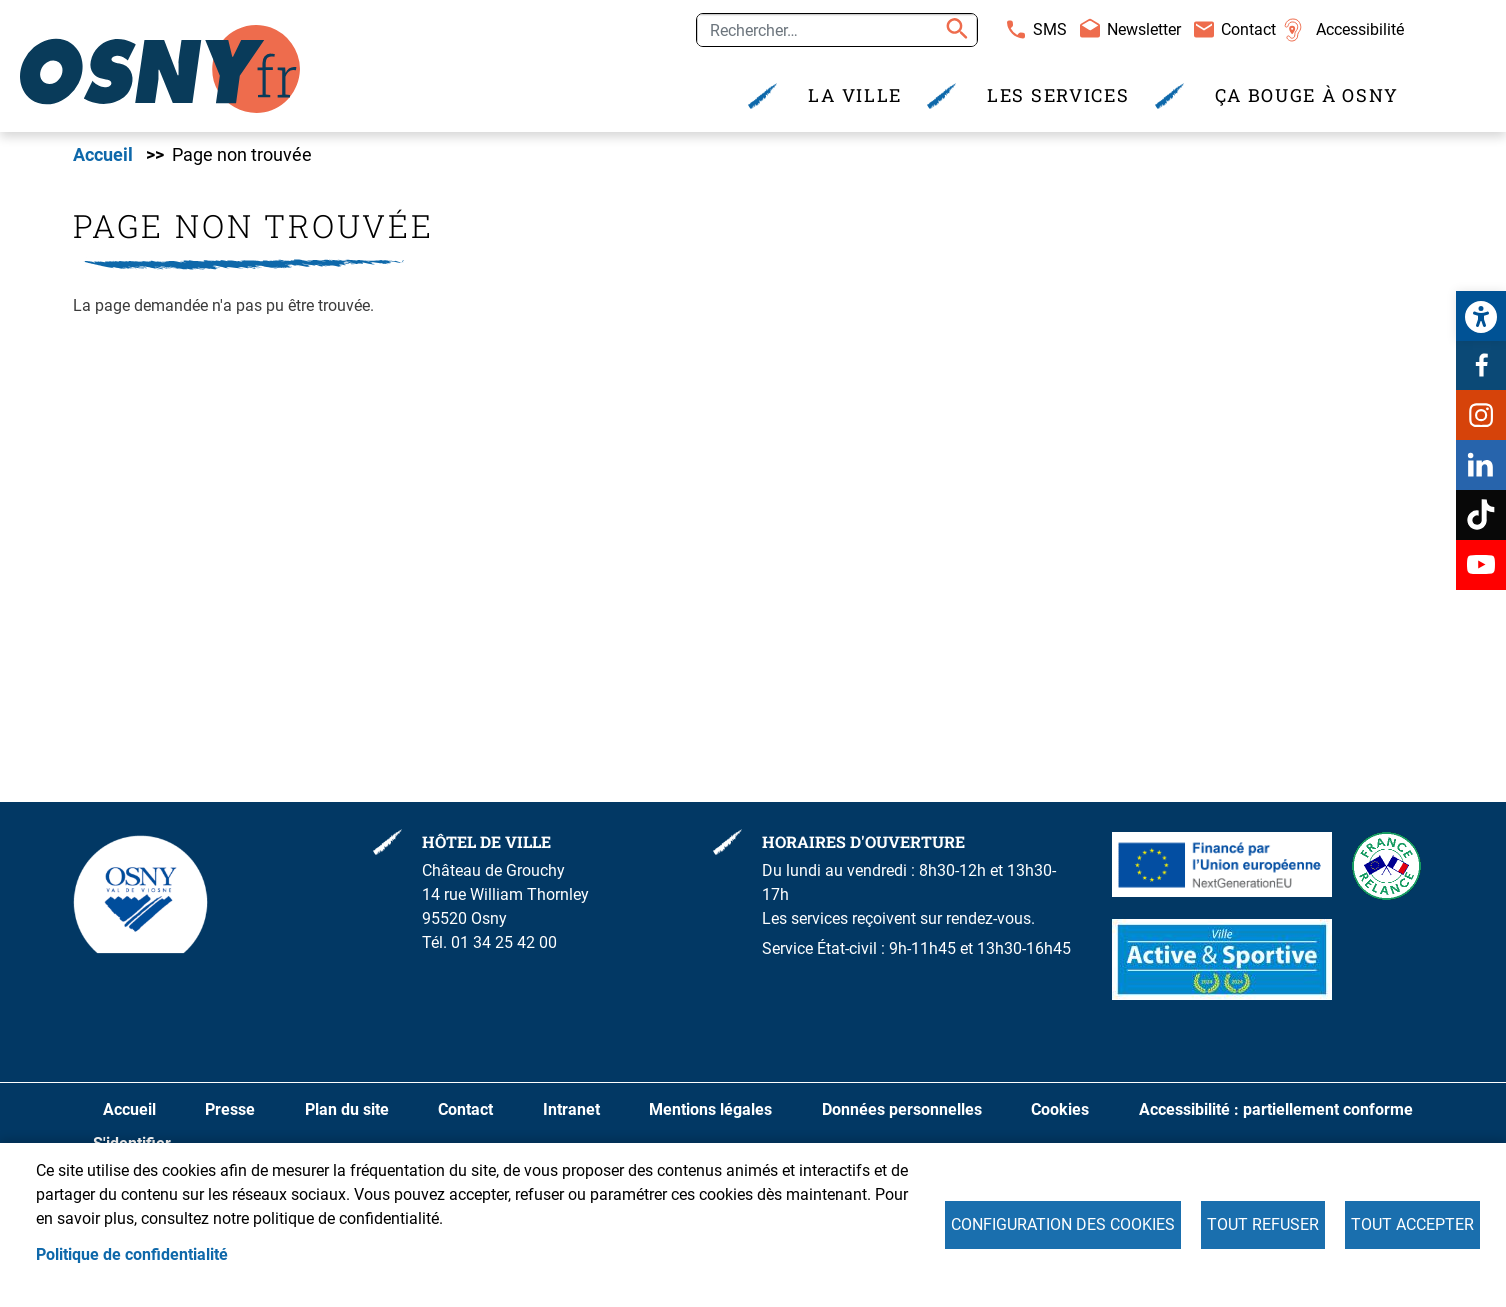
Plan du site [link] (347, 1109)
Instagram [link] (1481, 415)
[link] (1481, 316)
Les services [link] (1058, 95)
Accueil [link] (103, 155)
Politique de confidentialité (132, 1254)
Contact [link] (1248, 29)
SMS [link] (1050, 29)
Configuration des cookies (1063, 1224)
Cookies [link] (1060, 1109)
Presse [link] (230, 1109)
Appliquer (954, 30)
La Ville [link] (855, 95)
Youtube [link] (1481, 565)
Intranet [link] (571, 1109)
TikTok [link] (1481, 515)
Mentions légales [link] (710, 1109)
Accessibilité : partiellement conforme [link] (1276, 1109)
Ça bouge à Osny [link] (1307, 95)
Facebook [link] (1481, 365)
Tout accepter (1412, 1224)
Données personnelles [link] (902, 1109)
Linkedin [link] (1481, 465)
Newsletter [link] (1144, 29)
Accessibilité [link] (1360, 29)
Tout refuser (1263, 1224)
